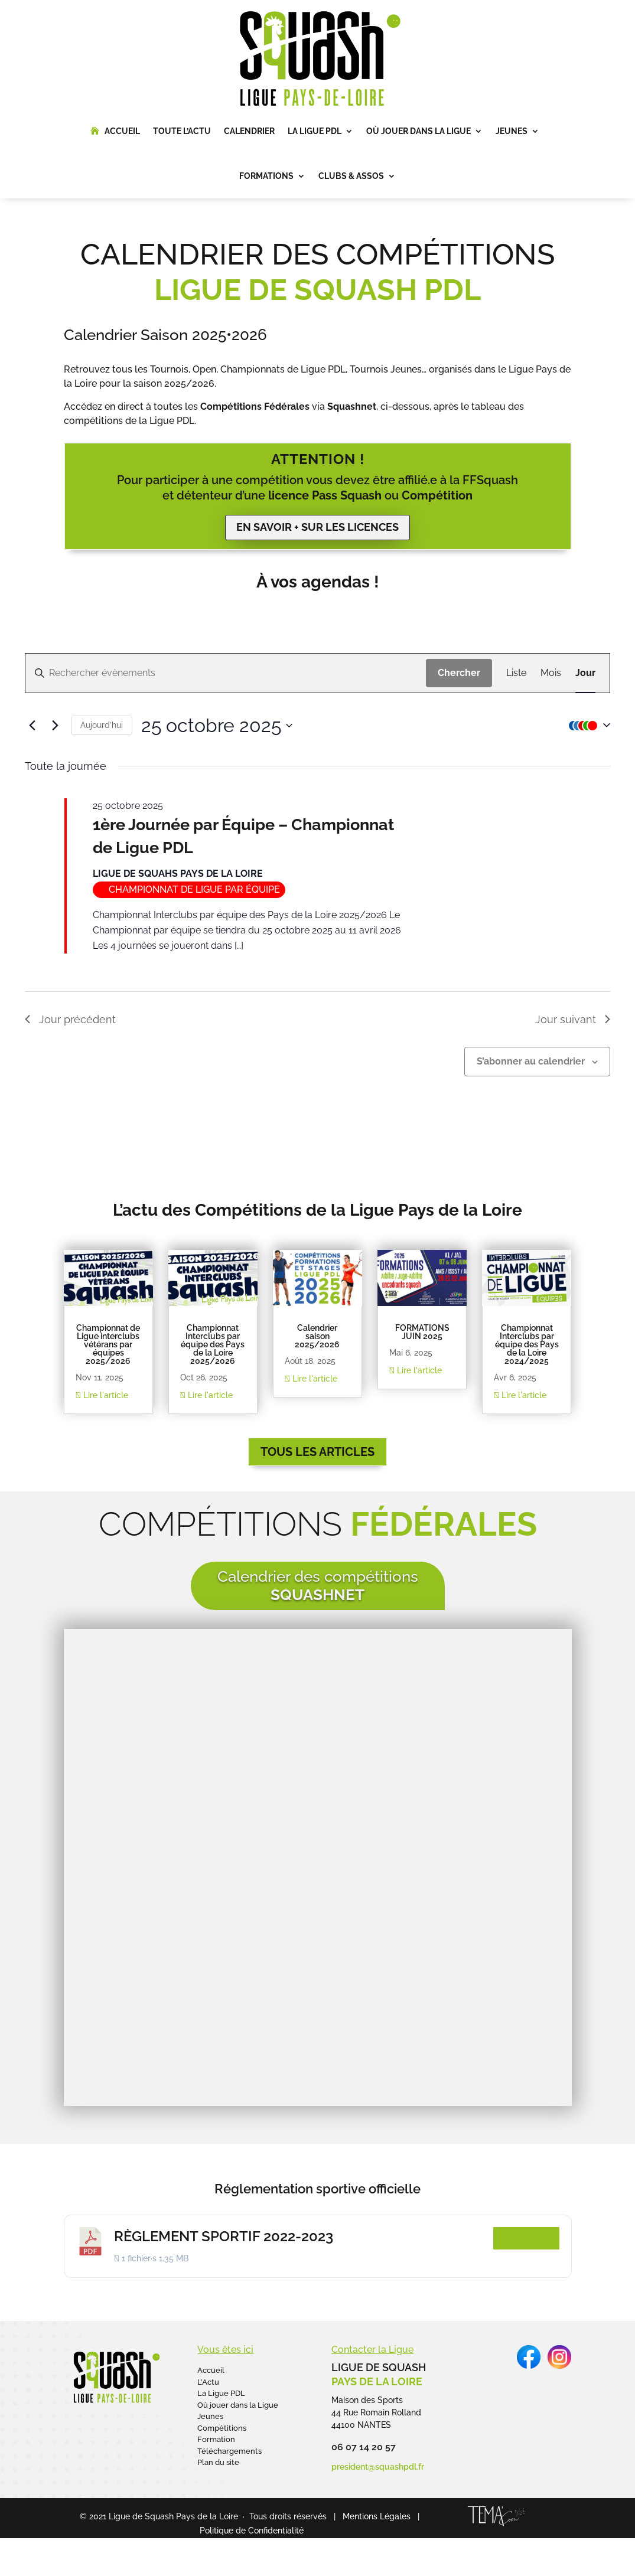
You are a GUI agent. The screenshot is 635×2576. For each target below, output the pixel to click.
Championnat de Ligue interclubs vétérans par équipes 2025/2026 (108, 1344)
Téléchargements (229, 2451)
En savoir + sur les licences (317, 527)
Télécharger (526, 2238)
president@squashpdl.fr (377, 2466)
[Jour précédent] (32, 726)
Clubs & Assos (351, 176)
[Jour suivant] (55, 726)
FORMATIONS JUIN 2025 (422, 1332)
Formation (216, 2439)
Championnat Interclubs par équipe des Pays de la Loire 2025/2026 (213, 1344)
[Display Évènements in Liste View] (516, 673)
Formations (266, 176)
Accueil (122, 131)
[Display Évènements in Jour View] (585, 673)
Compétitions (221, 2428)
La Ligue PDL (314, 131)
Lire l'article (102, 1395)
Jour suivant (572, 1019)
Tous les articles (317, 1452)
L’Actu (208, 2382)
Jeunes (511, 131)
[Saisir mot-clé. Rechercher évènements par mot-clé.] (225, 673)
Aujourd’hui (101, 725)
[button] (586, 726)
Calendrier (249, 131)
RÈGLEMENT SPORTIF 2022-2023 (223, 2236)
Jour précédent (70, 1019)
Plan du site (218, 2462)
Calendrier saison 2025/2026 (317, 1336)
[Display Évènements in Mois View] (550, 673)
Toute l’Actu (182, 131)
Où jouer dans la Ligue (418, 131)
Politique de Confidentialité (252, 2530)
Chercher (459, 672)
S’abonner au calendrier (531, 1061)
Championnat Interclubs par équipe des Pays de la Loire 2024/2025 (527, 1344)
